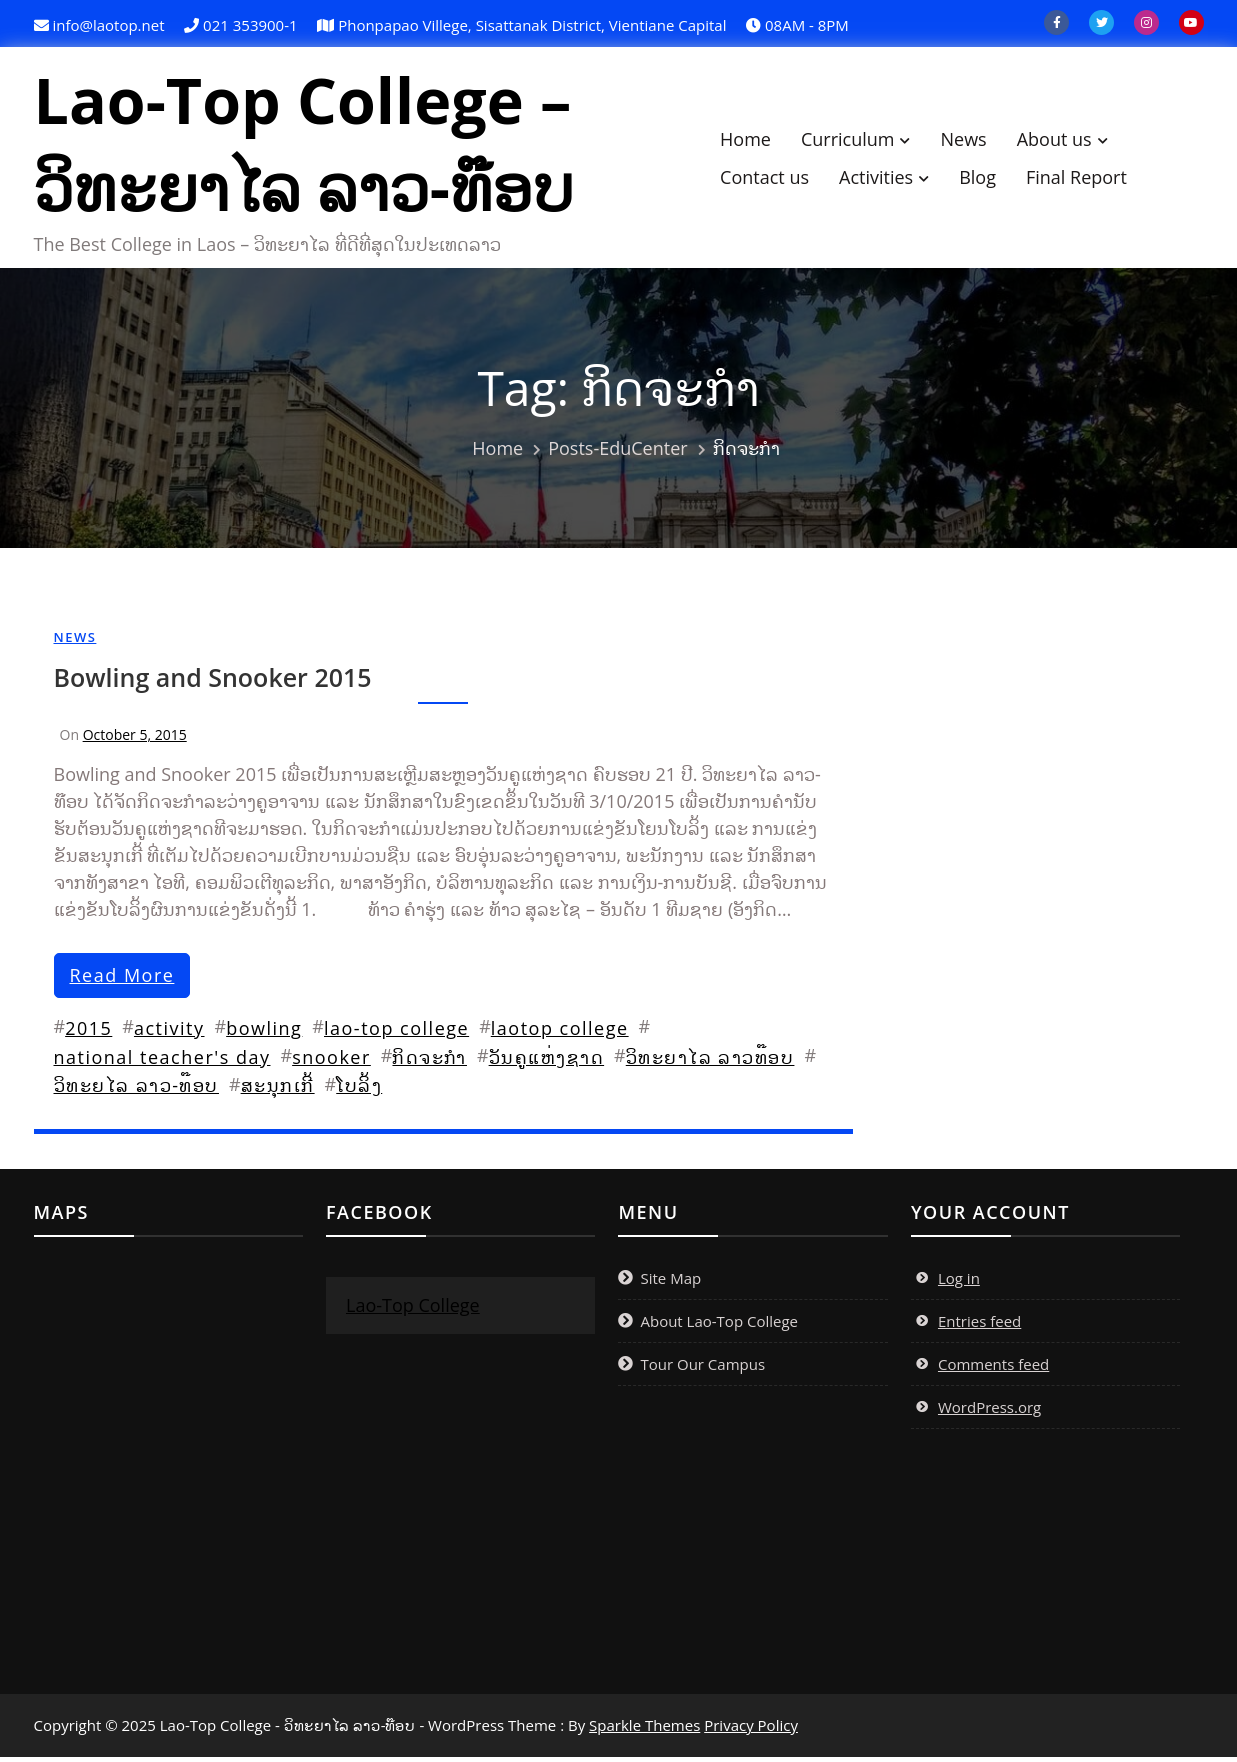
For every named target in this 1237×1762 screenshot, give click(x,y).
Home (755, 141)
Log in (959, 1283)
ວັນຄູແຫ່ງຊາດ (547, 1062)
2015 (88, 1033)
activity (169, 1033)
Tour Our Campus (702, 1369)
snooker (331, 1062)
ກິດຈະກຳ (429, 1062)
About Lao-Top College (719, 1326)
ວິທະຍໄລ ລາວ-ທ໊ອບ (136, 1090)
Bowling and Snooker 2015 (213, 682)
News (973, 141)
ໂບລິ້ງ (359, 1090)
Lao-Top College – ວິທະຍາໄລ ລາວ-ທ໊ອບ (314, 146)
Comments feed (993, 1369)
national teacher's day (162, 1062)
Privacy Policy (751, 1730)
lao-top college (396, 1033)
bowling (264, 1033)
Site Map (670, 1283)
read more (122, 980)
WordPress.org (989, 1412)
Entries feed (979, 1326)
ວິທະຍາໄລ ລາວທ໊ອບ (710, 1062)
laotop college (560, 1033)
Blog (987, 179)
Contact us (774, 179)
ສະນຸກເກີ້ (278, 1090)
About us (1064, 141)
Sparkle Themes (644, 1730)
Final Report (1086, 179)
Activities (886, 179)
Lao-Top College (413, 1310)
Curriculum (858, 141)
